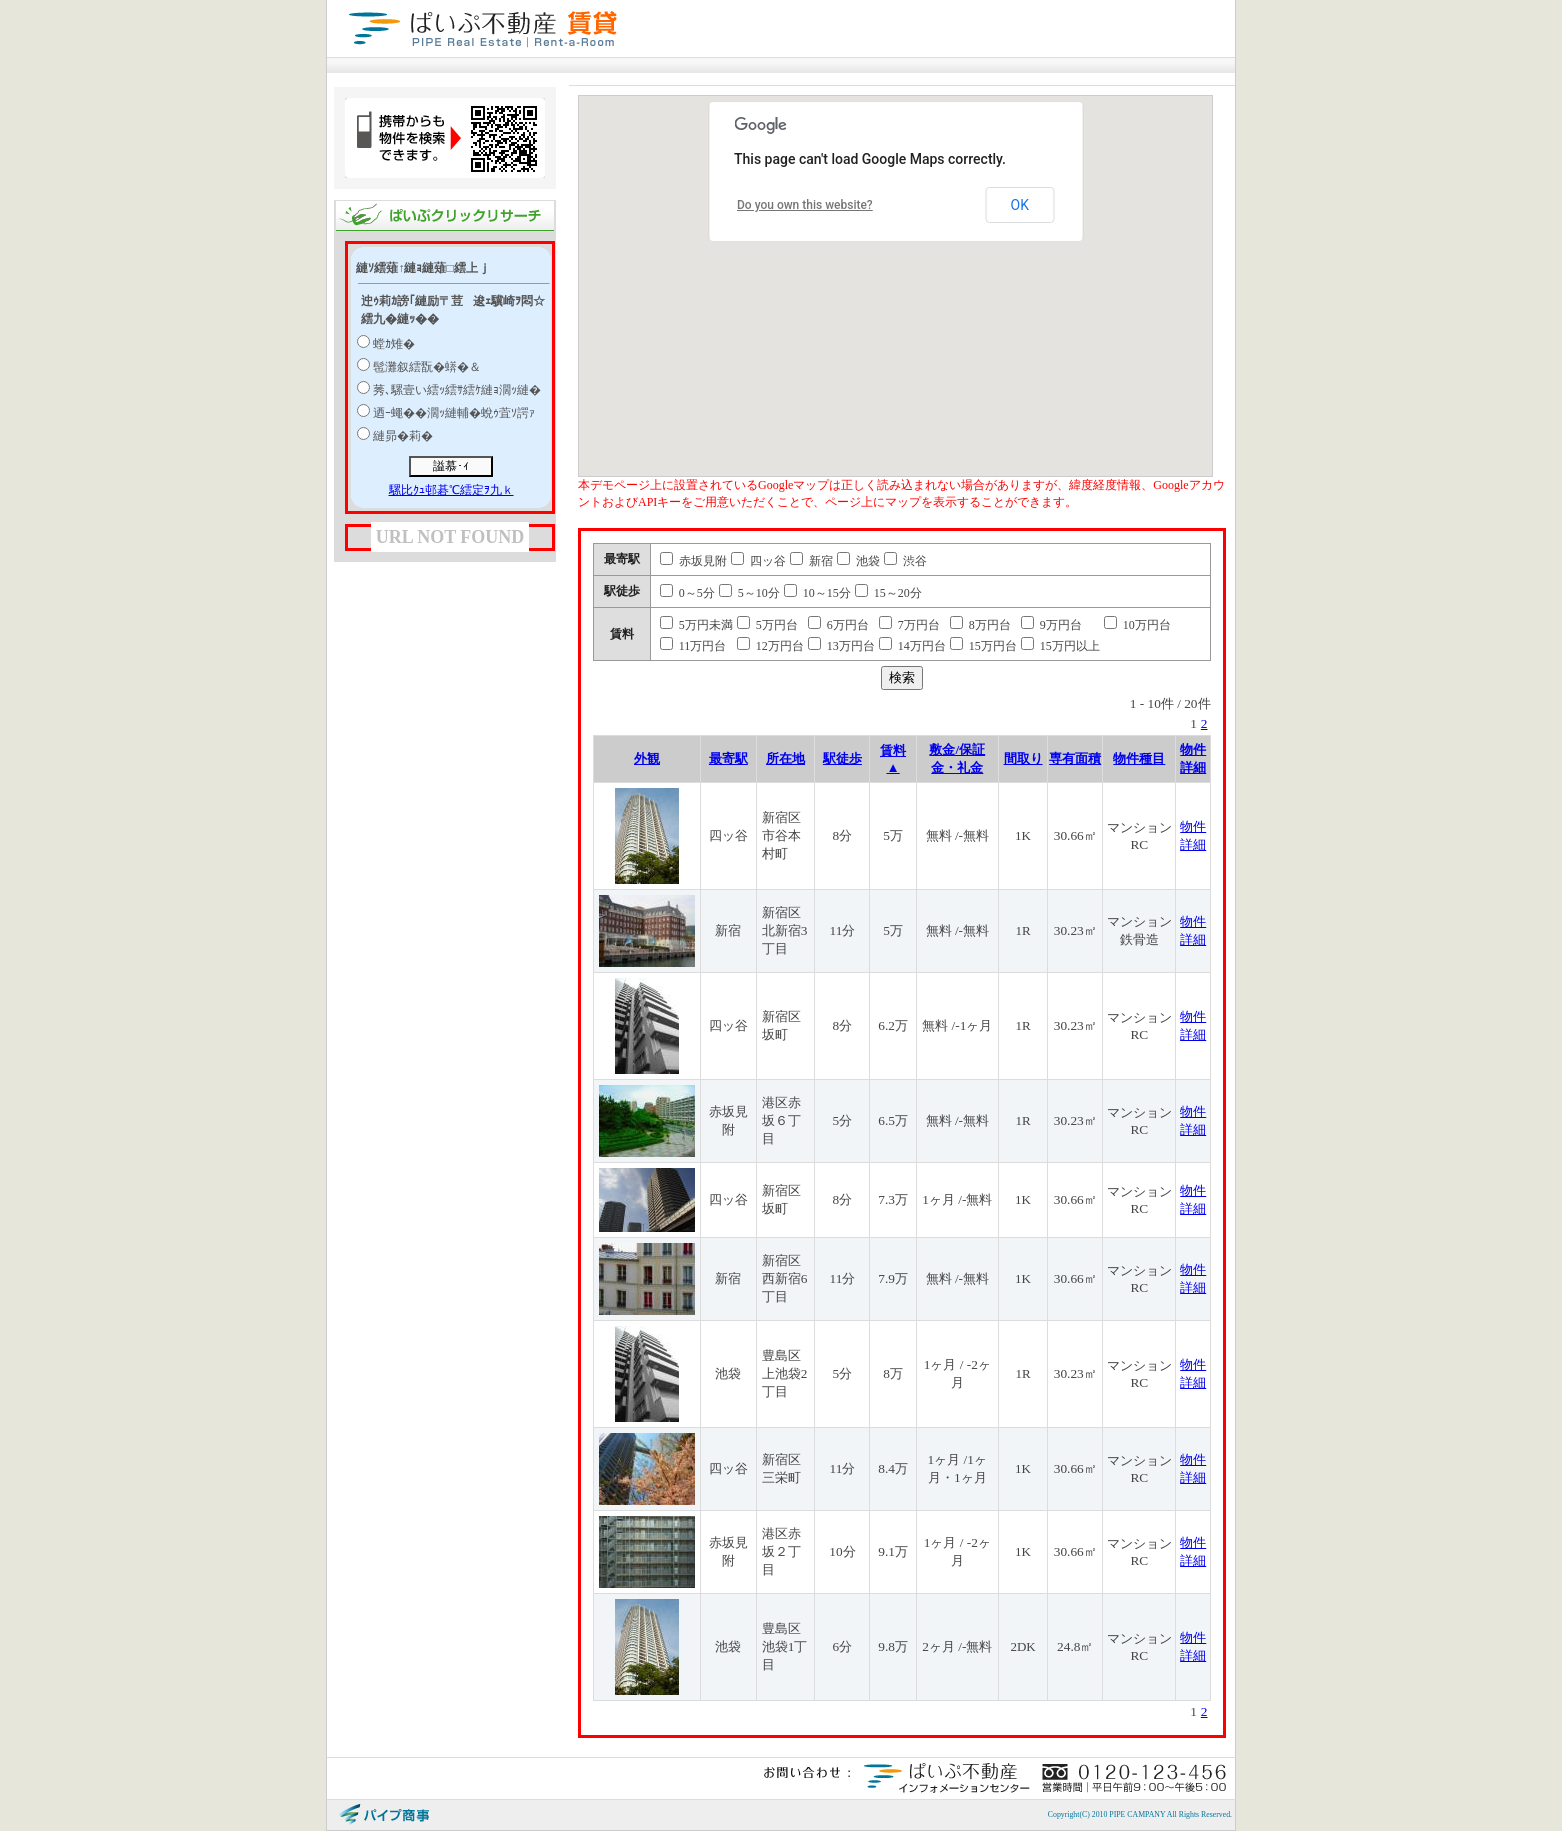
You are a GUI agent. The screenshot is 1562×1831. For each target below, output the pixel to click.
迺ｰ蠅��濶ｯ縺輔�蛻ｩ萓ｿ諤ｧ (454, 413)
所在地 (785, 758)
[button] (969, 283)
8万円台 (980, 625)
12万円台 (770, 646)
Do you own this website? (805, 205)
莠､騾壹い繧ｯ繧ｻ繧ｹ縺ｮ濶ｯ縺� (457, 390)
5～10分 (749, 593)
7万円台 (909, 625)
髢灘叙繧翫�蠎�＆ (427, 367)
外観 (647, 758)
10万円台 (1137, 625)
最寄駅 (728, 758)
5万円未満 (696, 625)
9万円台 (1051, 625)
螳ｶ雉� (394, 344)
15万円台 (983, 646)
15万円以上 (1060, 646)
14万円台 (912, 646)
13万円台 (841, 646)
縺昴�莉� (403, 436)
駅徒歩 (842, 758)
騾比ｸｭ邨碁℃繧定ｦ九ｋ (451, 490)
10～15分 (817, 593)
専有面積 (1075, 758)
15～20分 (888, 593)
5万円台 (767, 625)
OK (1020, 205)
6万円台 (838, 625)
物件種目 (1139, 758)
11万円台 (693, 646)
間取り (1023, 758)
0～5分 (687, 593)
